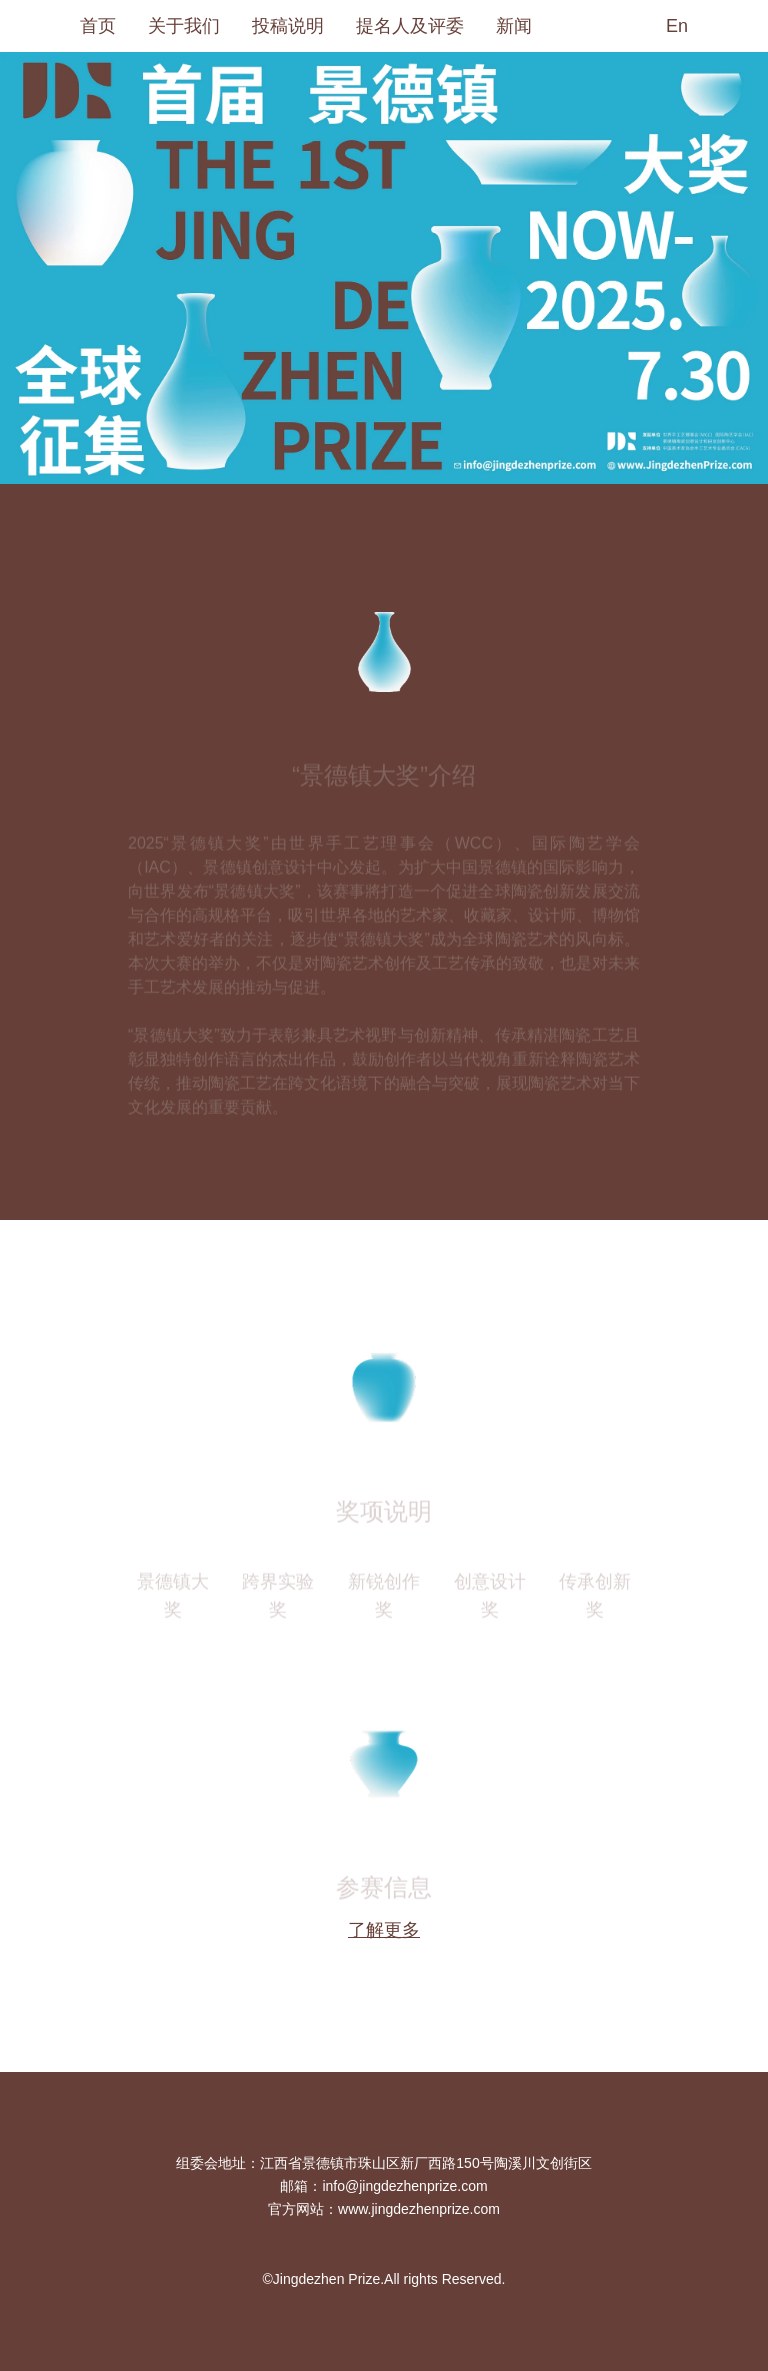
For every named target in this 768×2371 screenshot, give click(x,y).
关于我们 (184, 26)
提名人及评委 (410, 26)
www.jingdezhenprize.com (419, 2209)
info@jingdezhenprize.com (404, 2186)
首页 (98, 26)
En (677, 26)
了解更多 (384, 1930)
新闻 (514, 26)
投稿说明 (288, 26)
